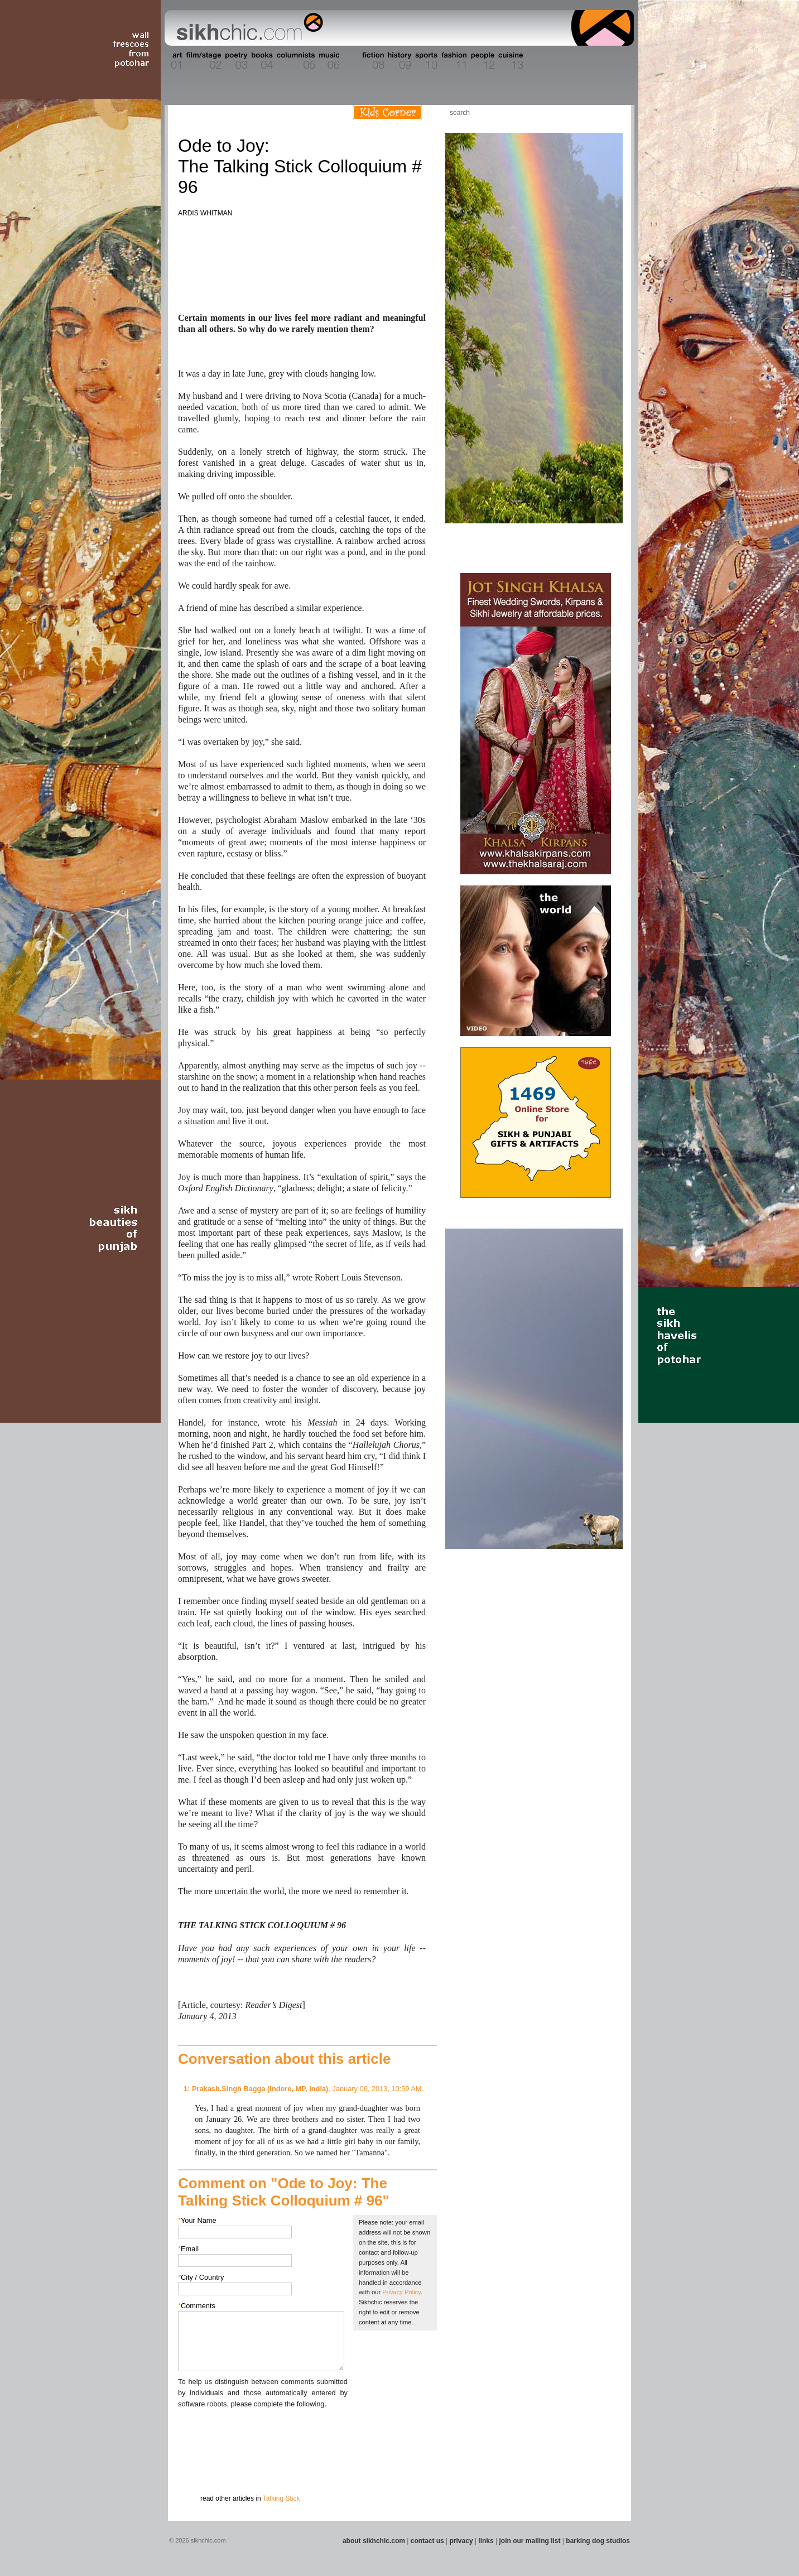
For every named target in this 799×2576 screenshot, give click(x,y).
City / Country (201, 2277)
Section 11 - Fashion (453, 61)
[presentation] (263, 2431)
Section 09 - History (398, 61)
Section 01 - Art (174, 61)
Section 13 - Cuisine (510, 61)
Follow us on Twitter (594, 112)
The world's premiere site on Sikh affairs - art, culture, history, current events (247, 28)
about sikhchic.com (374, 2541)
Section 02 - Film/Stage (202, 61)
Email (188, 2249)
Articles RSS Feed (611, 112)
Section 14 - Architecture (547, 61)
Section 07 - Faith (350, 61)
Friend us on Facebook (577, 112)
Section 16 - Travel (612, 61)
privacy (461, 2541)
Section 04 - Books (261, 61)
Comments (196, 2305)
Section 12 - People (482, 61)
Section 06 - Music (328, 61)
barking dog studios (598, 2541)
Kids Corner (387, 112)
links (485, 2541)
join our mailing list (530, 2541)
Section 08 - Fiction (372, 61)
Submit (195, 2467)
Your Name (197, 2220)
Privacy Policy (401, 2292)
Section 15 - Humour (585, 61)
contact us (427, 2541)
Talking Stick (281, 2498)
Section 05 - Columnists (295, 61)
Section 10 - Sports (425, 61)
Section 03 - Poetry (235, 61)
